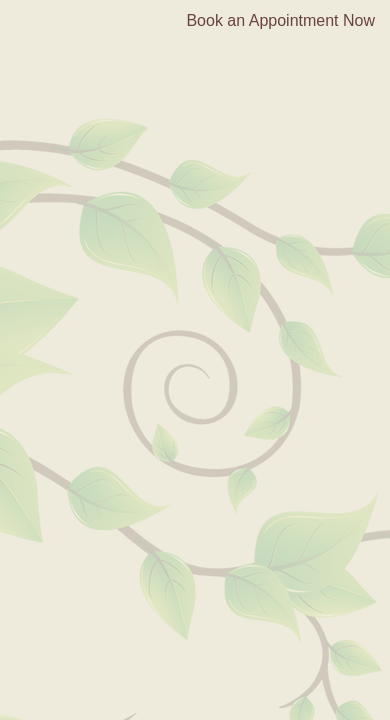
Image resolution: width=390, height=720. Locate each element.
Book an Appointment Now (280, 20)
